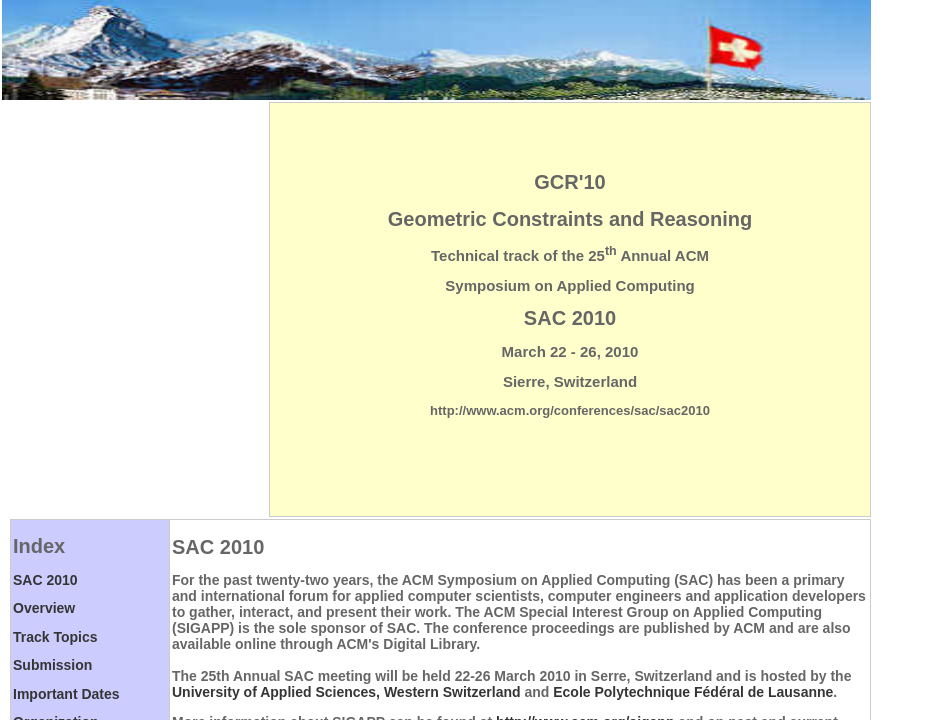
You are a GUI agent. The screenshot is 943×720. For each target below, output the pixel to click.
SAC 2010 (45, 580)
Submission (52, 665)
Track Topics (55, 637)
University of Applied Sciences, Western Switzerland (346, 692)
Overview (44, 608)
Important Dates (66, 694)
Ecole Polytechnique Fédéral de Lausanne (693, 692)
